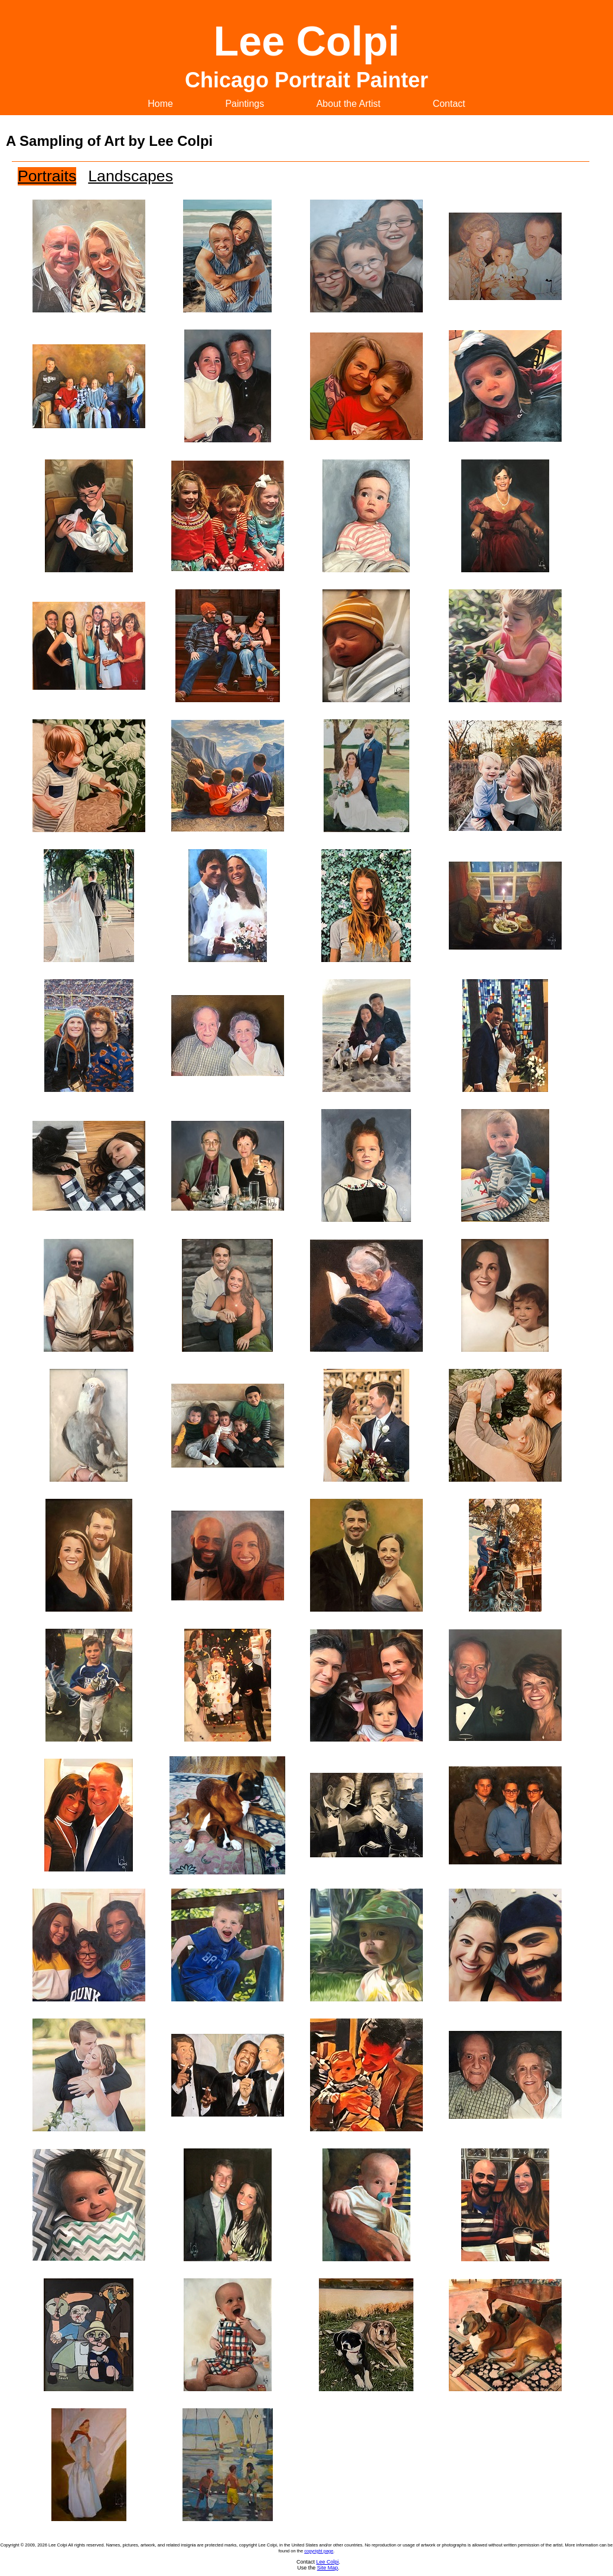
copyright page (318, 2551)
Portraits (47, 176)
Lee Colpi (327, 2562)
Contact (449, 104)
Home (160, 104)
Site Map (327, 2568)
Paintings (244, 104)
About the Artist (349, 104)
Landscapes (130, 176)
